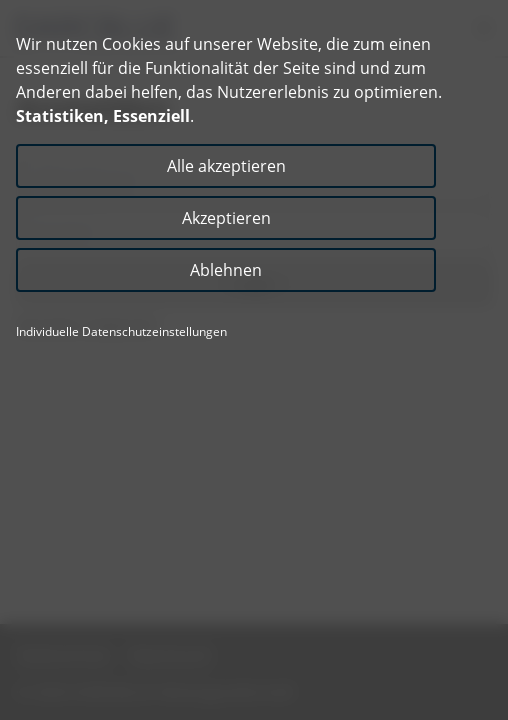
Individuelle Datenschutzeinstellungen (121, 332)
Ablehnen (226, 270)
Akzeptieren (226, 218)
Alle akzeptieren (226, 166)
